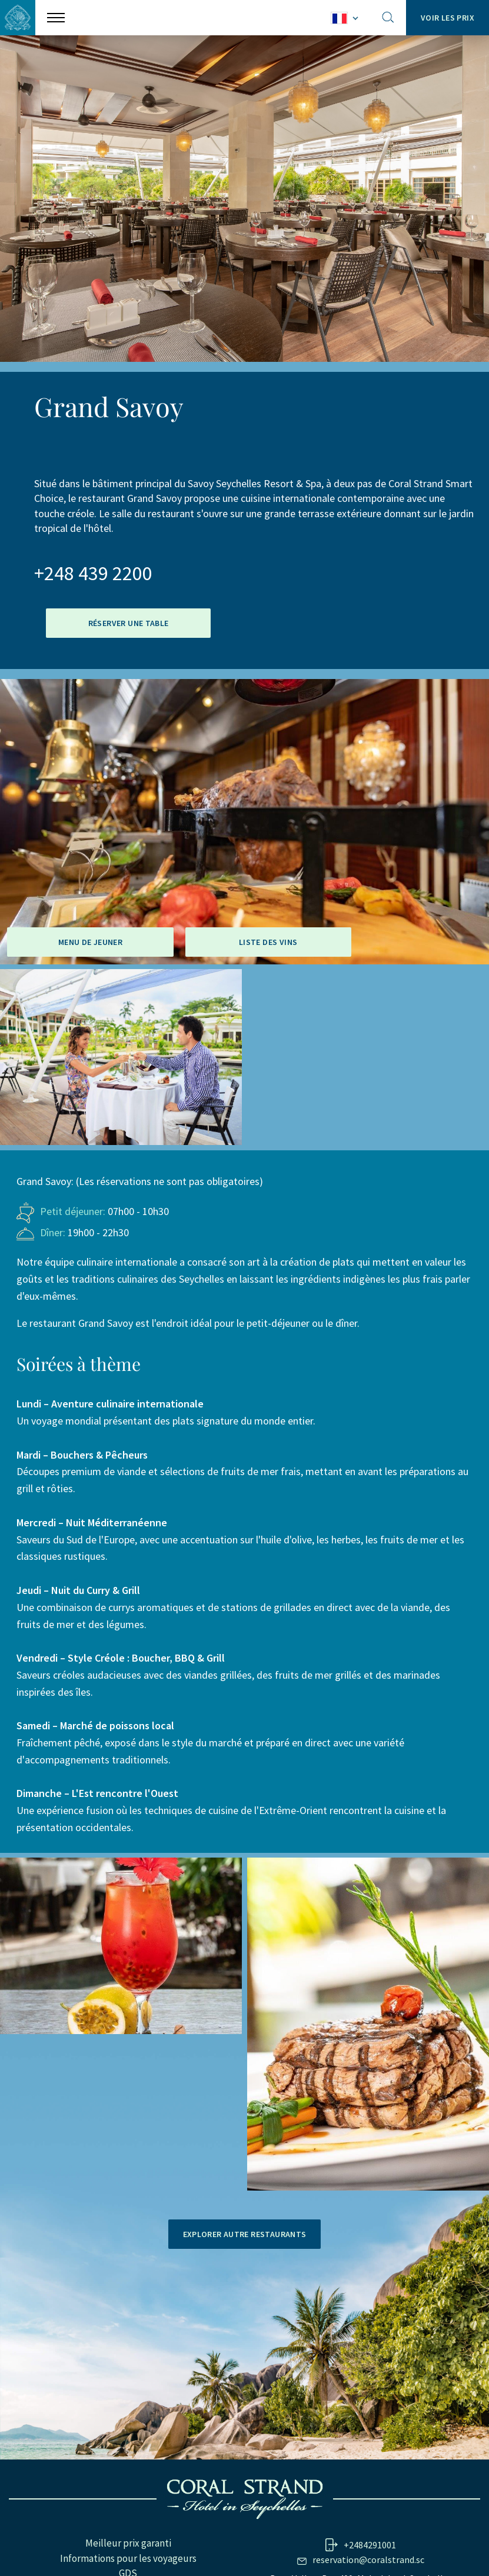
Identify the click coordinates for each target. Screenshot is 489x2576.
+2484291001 (370, 2545)
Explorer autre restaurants (245, 2234)
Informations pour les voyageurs (128, 2558)
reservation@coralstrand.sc (368, 2559)
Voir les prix (447, 17)
